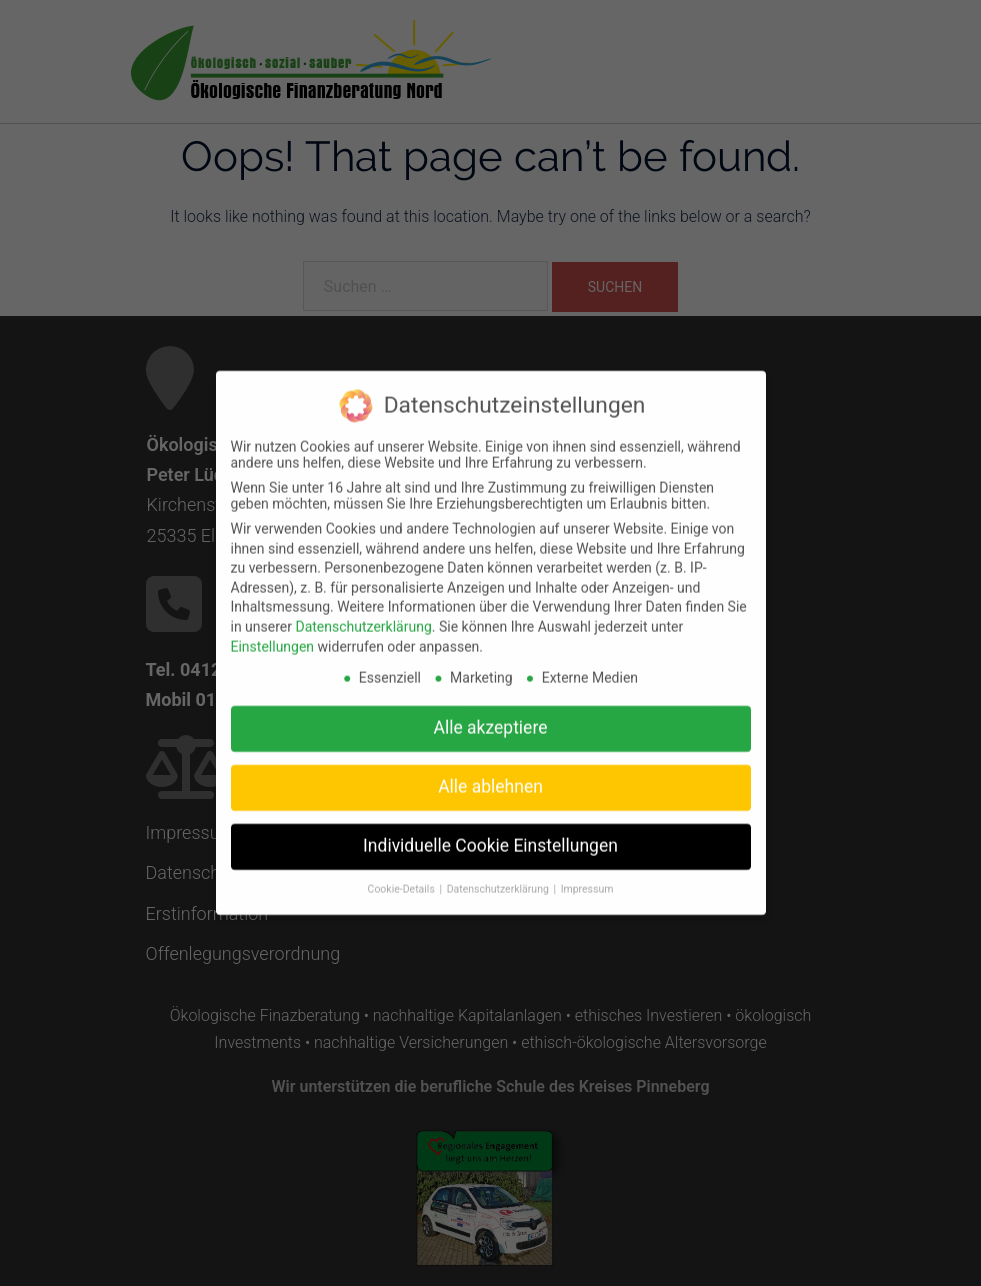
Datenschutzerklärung (363, 618)
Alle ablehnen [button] (490, 778)
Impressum (587, 880)
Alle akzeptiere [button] (491, 719)
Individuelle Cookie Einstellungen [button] (490, 837)
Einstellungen (273, 638)
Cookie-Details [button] (403, 880)
